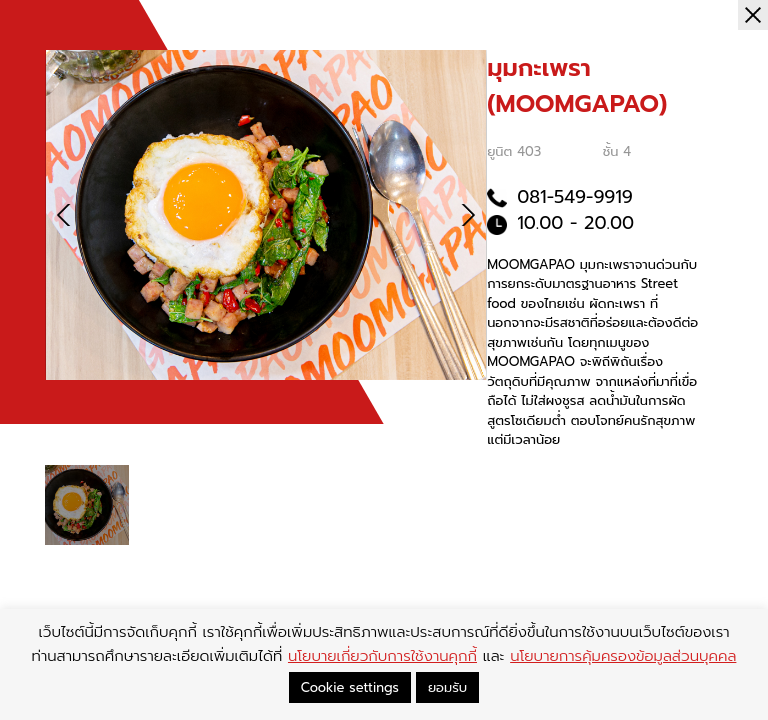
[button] (468, 215)
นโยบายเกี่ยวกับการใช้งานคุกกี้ (382, 656)
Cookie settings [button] (350, 687)
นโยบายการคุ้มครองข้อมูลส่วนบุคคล (623, 656)
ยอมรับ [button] (447, 687)
